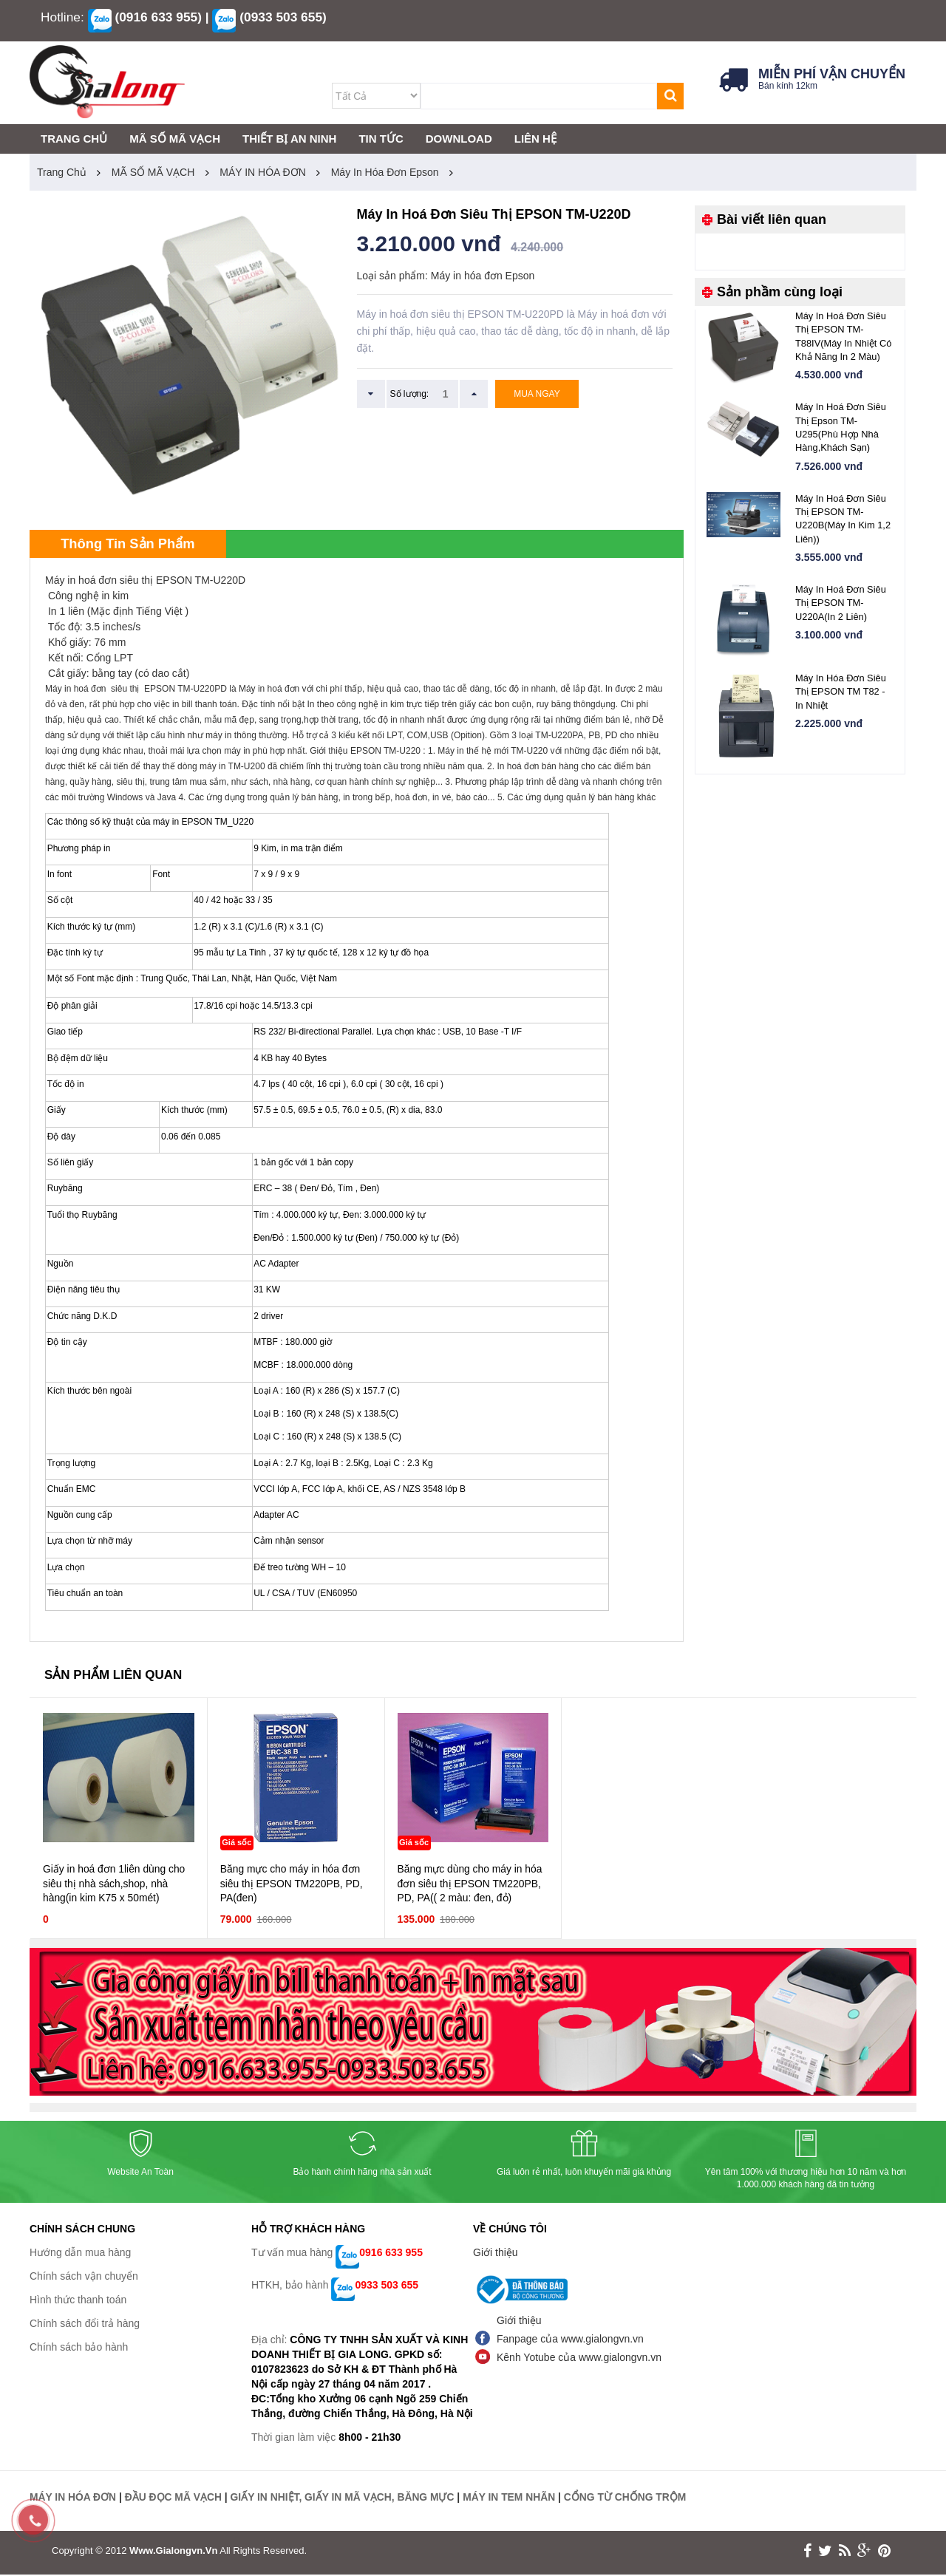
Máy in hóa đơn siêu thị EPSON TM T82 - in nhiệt (841, 694)
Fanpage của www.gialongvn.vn (570, 2341)
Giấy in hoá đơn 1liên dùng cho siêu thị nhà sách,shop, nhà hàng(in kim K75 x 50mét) (114, 1886)
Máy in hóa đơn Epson (385, 172)
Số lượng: (409, 394)
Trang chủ (61, 172)
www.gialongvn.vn (173, 2552)
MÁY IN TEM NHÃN (514, 2499)
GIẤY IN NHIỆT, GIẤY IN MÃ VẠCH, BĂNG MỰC (345, 2499)
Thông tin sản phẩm (133, 544)
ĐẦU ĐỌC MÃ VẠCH (174, 2499)
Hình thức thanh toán (78, 2302)
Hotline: (62, 17)
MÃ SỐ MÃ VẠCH (153, 172)
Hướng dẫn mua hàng (80, 2254)
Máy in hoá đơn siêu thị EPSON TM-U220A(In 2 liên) (841, 605)
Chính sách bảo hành (79, 2349)
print (884, 2552)
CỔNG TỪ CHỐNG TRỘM (631, 2499)
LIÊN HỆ (535, 138)
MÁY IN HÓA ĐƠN (263, 172)
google (864, 2552)
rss (845, 2552)
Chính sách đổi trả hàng (85, 2325)
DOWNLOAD (459, 138)
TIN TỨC (380, 138)
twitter (825, 2552)
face (807, 2552)
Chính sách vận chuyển (84, 2278)
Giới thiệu (495, 2254)
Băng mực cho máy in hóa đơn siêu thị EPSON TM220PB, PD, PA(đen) (292, 1886)
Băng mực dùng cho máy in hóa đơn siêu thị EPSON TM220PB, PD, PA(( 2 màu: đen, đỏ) (471, 1886)
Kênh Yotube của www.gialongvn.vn (579, 2359)
